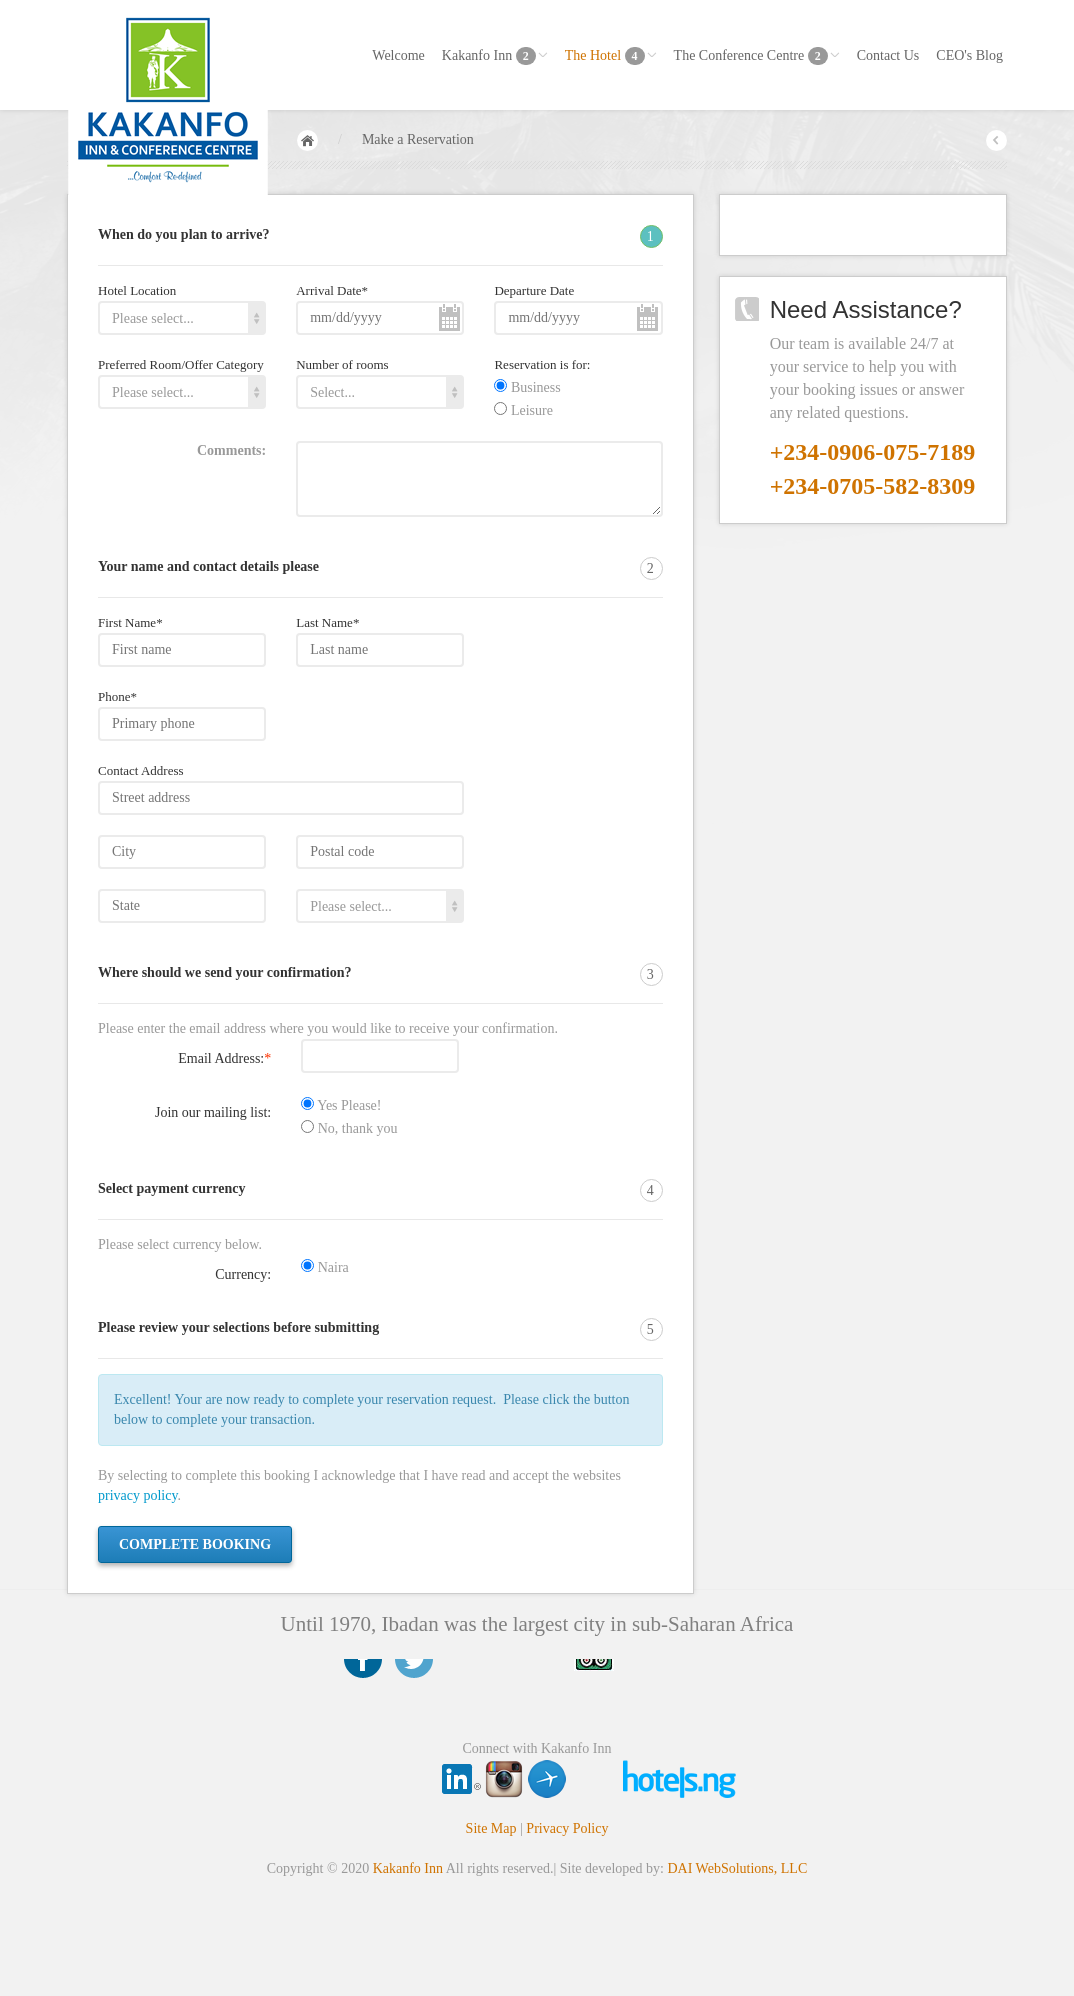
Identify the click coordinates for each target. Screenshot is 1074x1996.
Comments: (231, 450)
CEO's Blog (969, 55)
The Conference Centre (757, 56)
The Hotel (611, 56)
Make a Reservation (418, 139)
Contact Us (888, 55)
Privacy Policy (567, 1828)
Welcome (398, 55)
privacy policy (138, 1495)
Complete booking (195, 1544)
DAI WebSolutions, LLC (737, 1868)
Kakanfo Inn (495, 56)
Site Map (491, 1828)
